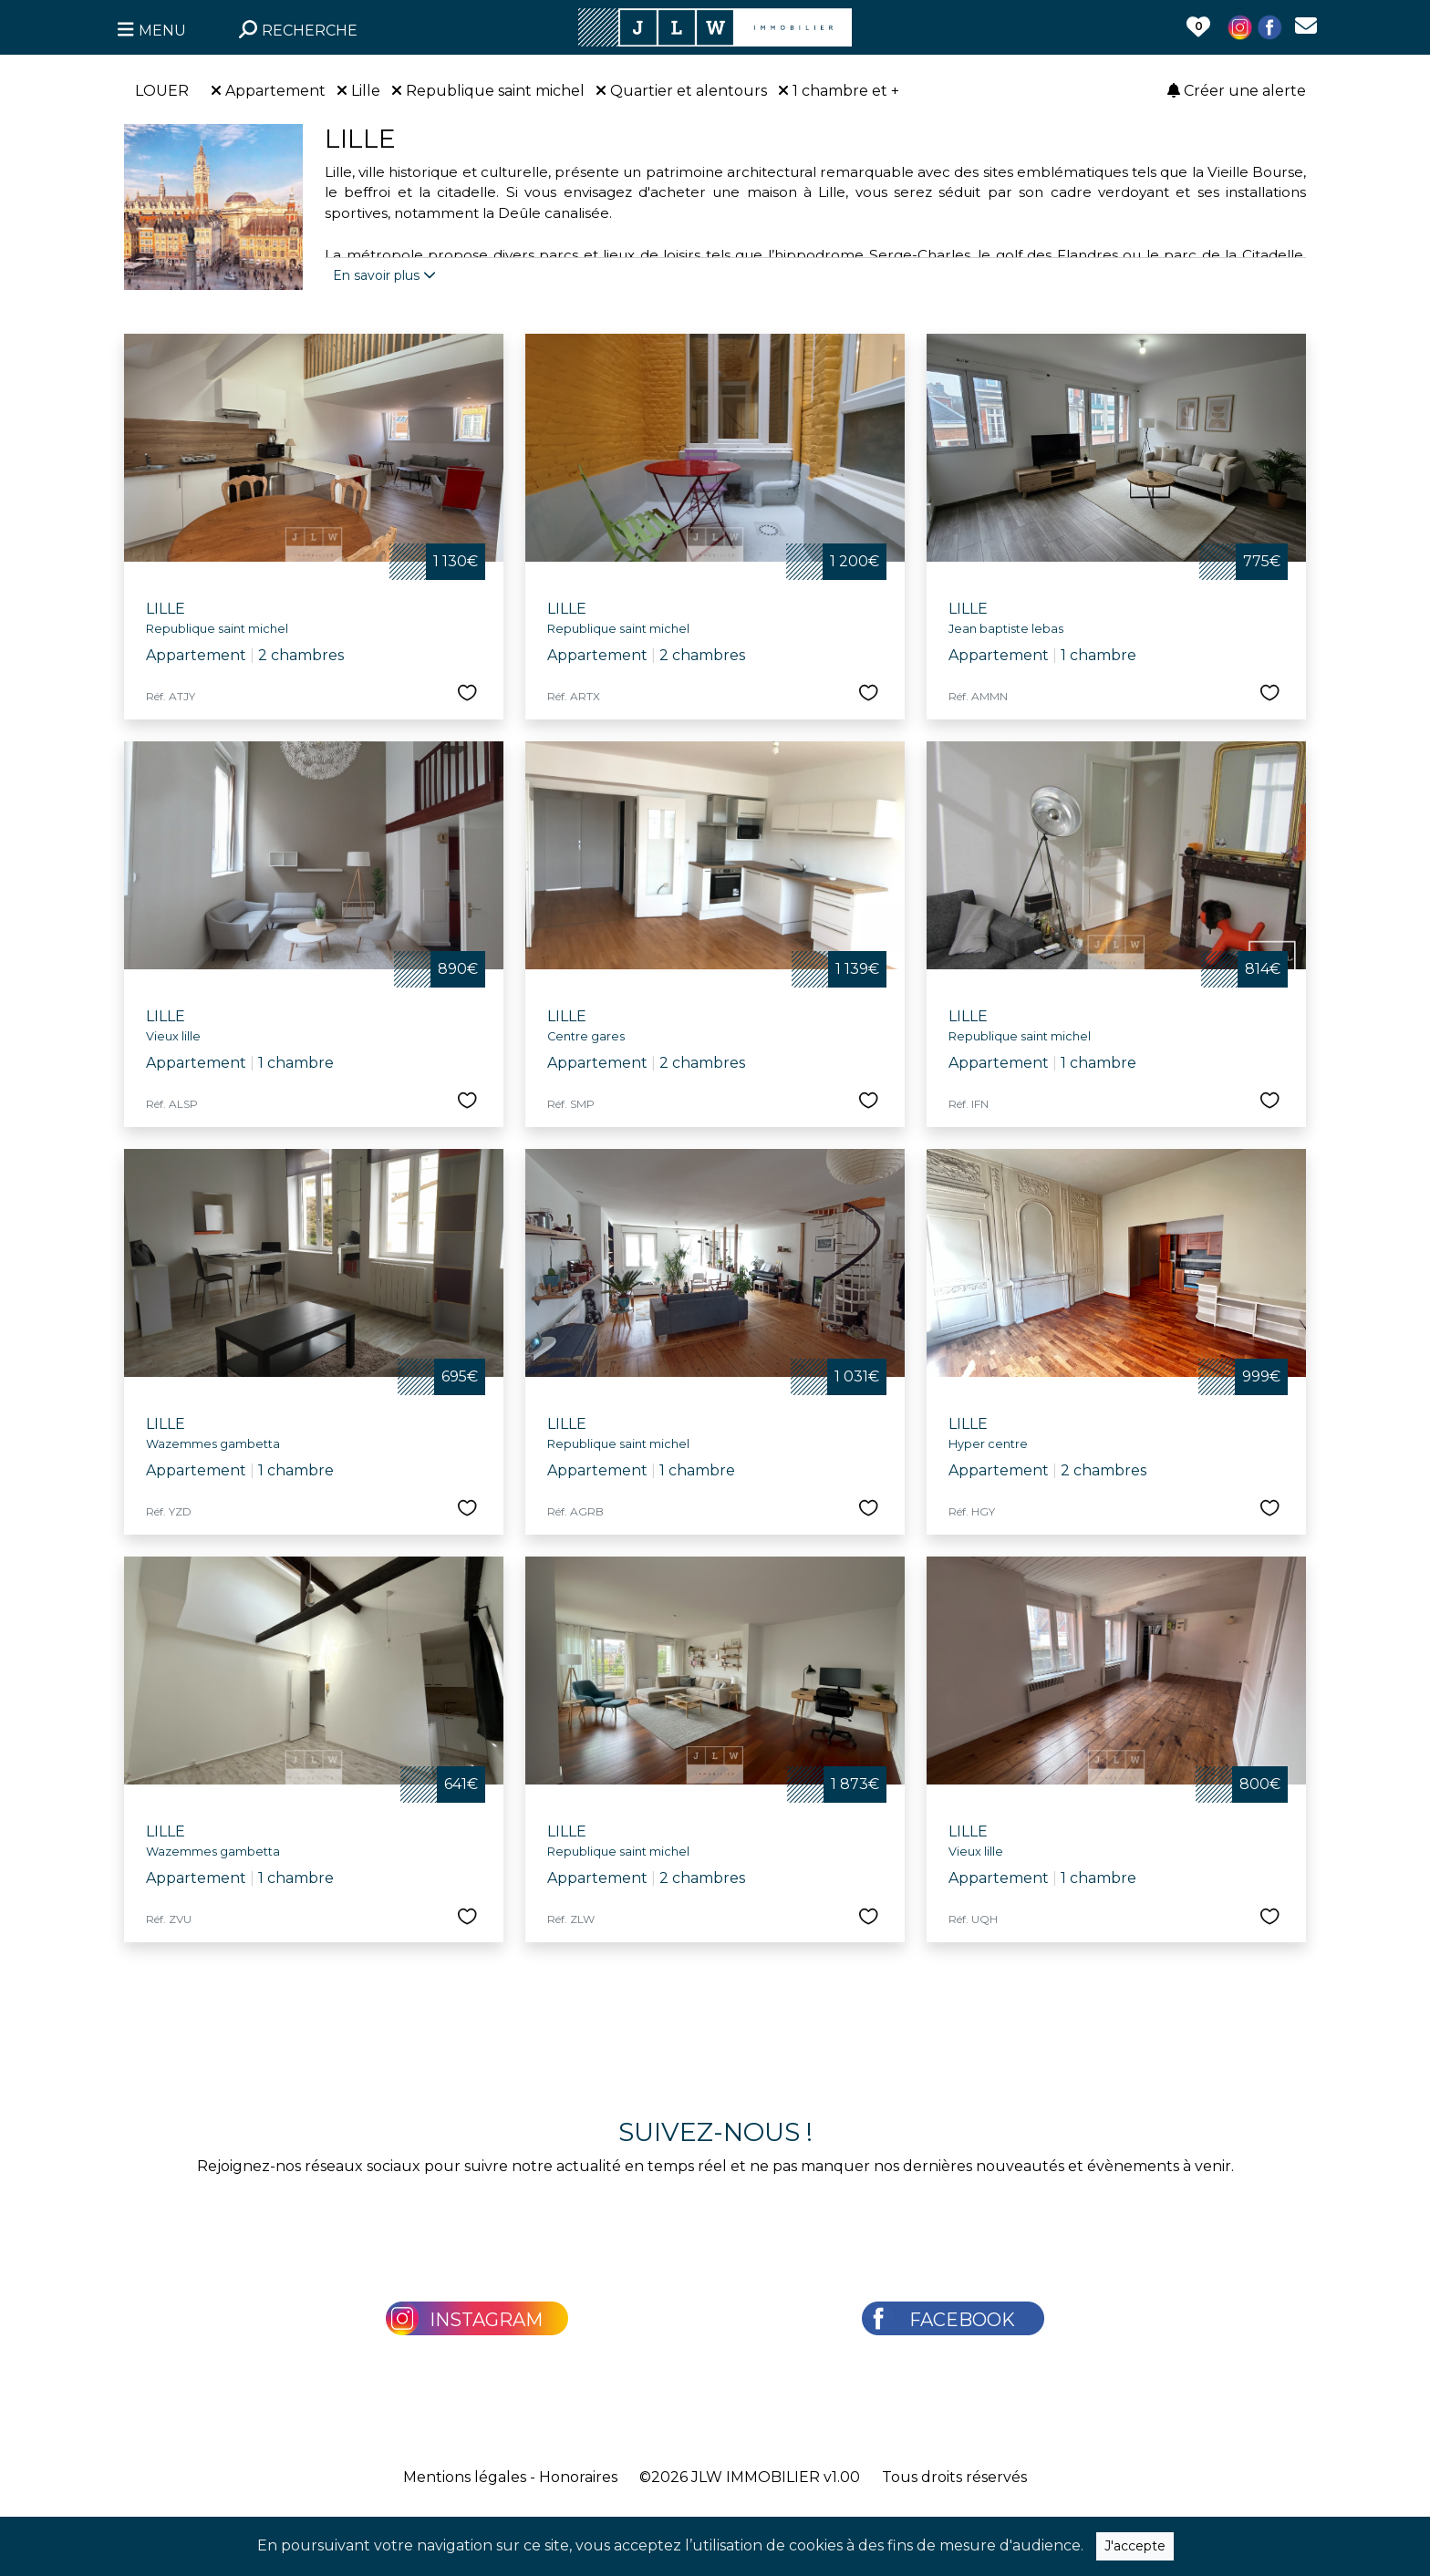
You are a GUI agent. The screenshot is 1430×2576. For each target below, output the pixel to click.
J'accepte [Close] (1135, 2546)
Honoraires (578, 2477)
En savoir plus (384, 275)
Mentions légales (464, 2477)
